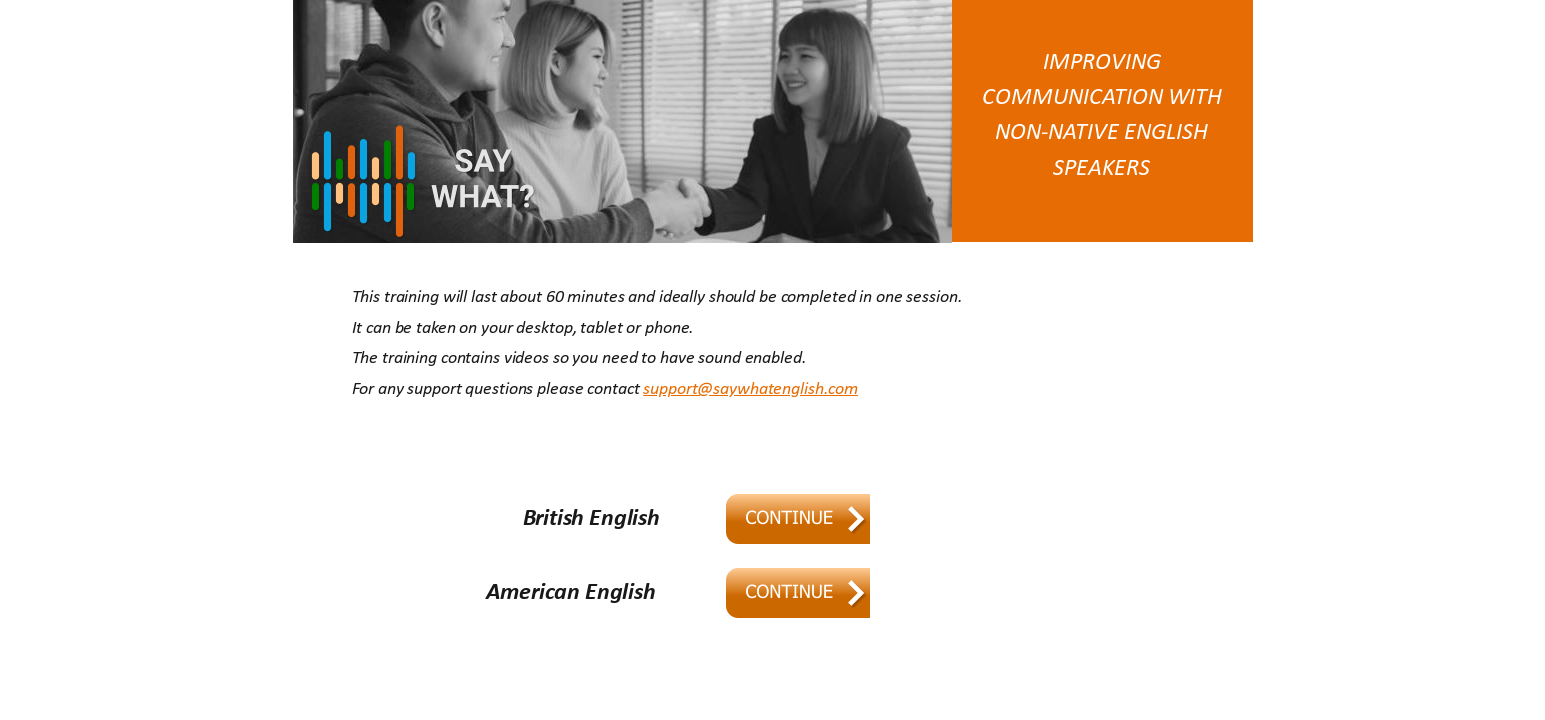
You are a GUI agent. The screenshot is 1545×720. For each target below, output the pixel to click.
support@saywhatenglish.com (750, 389)
